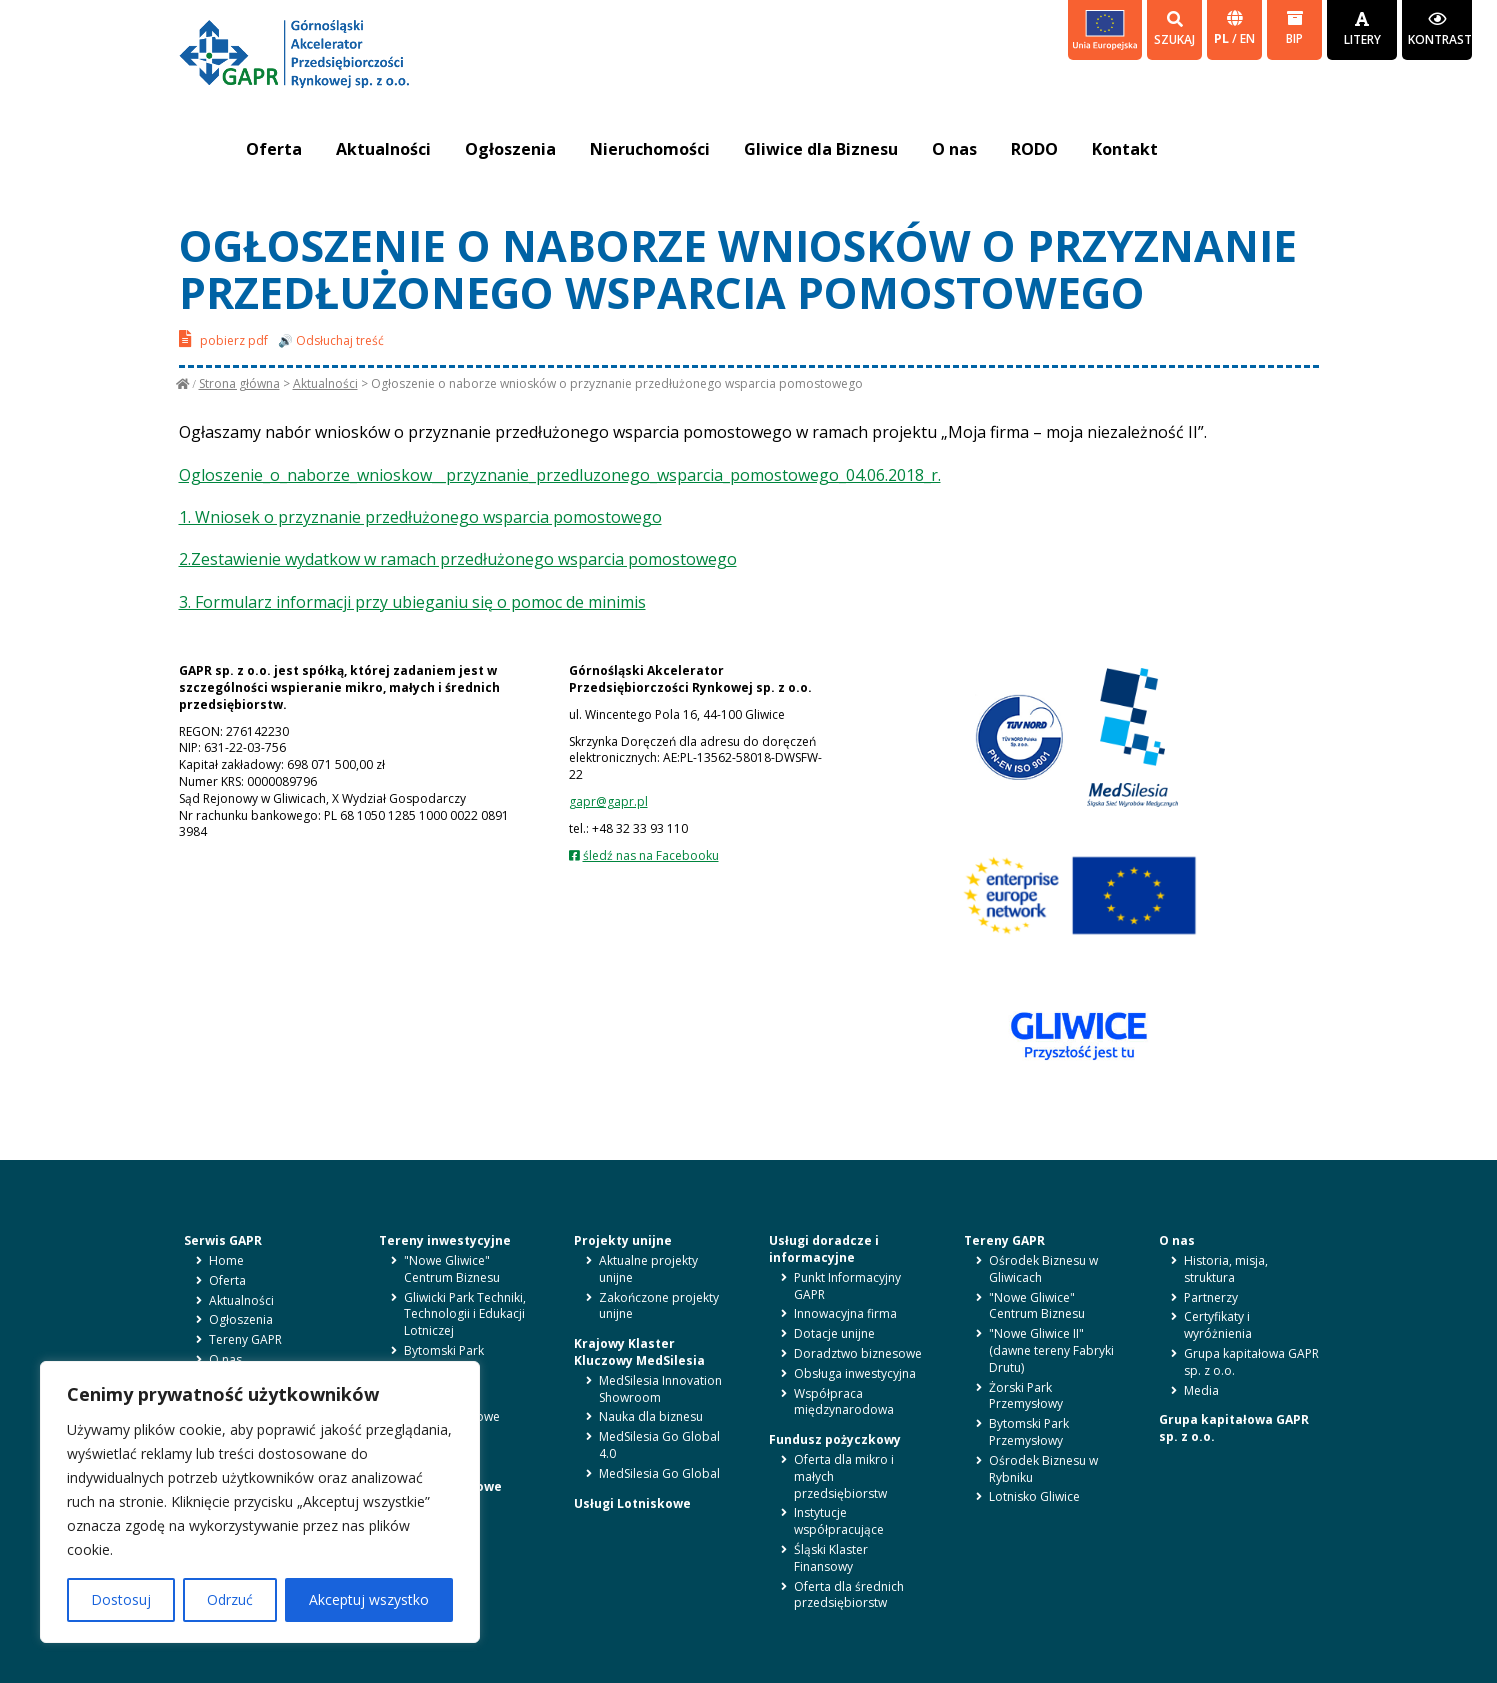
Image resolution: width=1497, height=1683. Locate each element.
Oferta (274, 149)
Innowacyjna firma (845, 1313)
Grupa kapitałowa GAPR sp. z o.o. (1251, 1362)
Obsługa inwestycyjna (855, 1373)
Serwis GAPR (223, 1240)
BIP (1294, 28)
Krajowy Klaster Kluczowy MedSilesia (639, 1352)
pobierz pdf (223, 338)
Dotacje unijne (834, 1333)
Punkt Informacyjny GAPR (847, 1286)
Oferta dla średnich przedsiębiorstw (849, 1595)
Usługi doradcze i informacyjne (824, 1249)
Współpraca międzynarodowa (844, 1402)
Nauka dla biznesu (651, 1416)
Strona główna (239, 383)
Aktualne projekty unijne (648, 1269)
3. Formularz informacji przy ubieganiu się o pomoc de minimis (412, 602)
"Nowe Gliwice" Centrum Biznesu (452, 1269)
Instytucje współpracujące (839, 1521)
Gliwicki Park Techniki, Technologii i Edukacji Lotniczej (465, 1314)
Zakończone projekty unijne (659, 1306)
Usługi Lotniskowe (632, 1503)
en (1247, 38)
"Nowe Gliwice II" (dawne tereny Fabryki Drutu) (1051, 1350)
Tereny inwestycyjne (445, 1240)
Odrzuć (230, 1599)
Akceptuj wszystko (369, 1599)
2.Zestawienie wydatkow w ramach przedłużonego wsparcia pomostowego (458, 559)
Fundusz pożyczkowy (835, 1439)
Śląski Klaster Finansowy (831, 1558)
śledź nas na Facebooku (651, 855)
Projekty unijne (623, 1240)
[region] (260, 1502)
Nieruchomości (650, 149)
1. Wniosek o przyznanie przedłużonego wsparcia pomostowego (420, 517)
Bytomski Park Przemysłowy (444, 1359)
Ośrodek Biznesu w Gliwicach (1043, 1269)
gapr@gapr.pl (608, 801)
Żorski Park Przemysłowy (1026, 1396)
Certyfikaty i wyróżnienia (1218, 1325)
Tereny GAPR (245, 1339)
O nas (954, 149)
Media (1201, 1390)
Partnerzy (1211, 1297)
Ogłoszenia (510, 149)
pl (1223, 38)
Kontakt (1125, 149)
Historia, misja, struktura (1226, 1269)
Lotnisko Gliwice (1034, 1496)
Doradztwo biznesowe (858, 1353)
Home (226, 1260)
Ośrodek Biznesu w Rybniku (1043, 1469)
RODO (1034, 149)
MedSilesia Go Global (659, 1473)
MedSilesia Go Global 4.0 (659, 1445)
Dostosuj (121, 1599)
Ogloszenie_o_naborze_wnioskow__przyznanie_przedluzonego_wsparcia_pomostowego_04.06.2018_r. (560, 475)
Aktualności (383, 149)
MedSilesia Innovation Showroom (660, 1389)
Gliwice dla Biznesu (821, 149)
